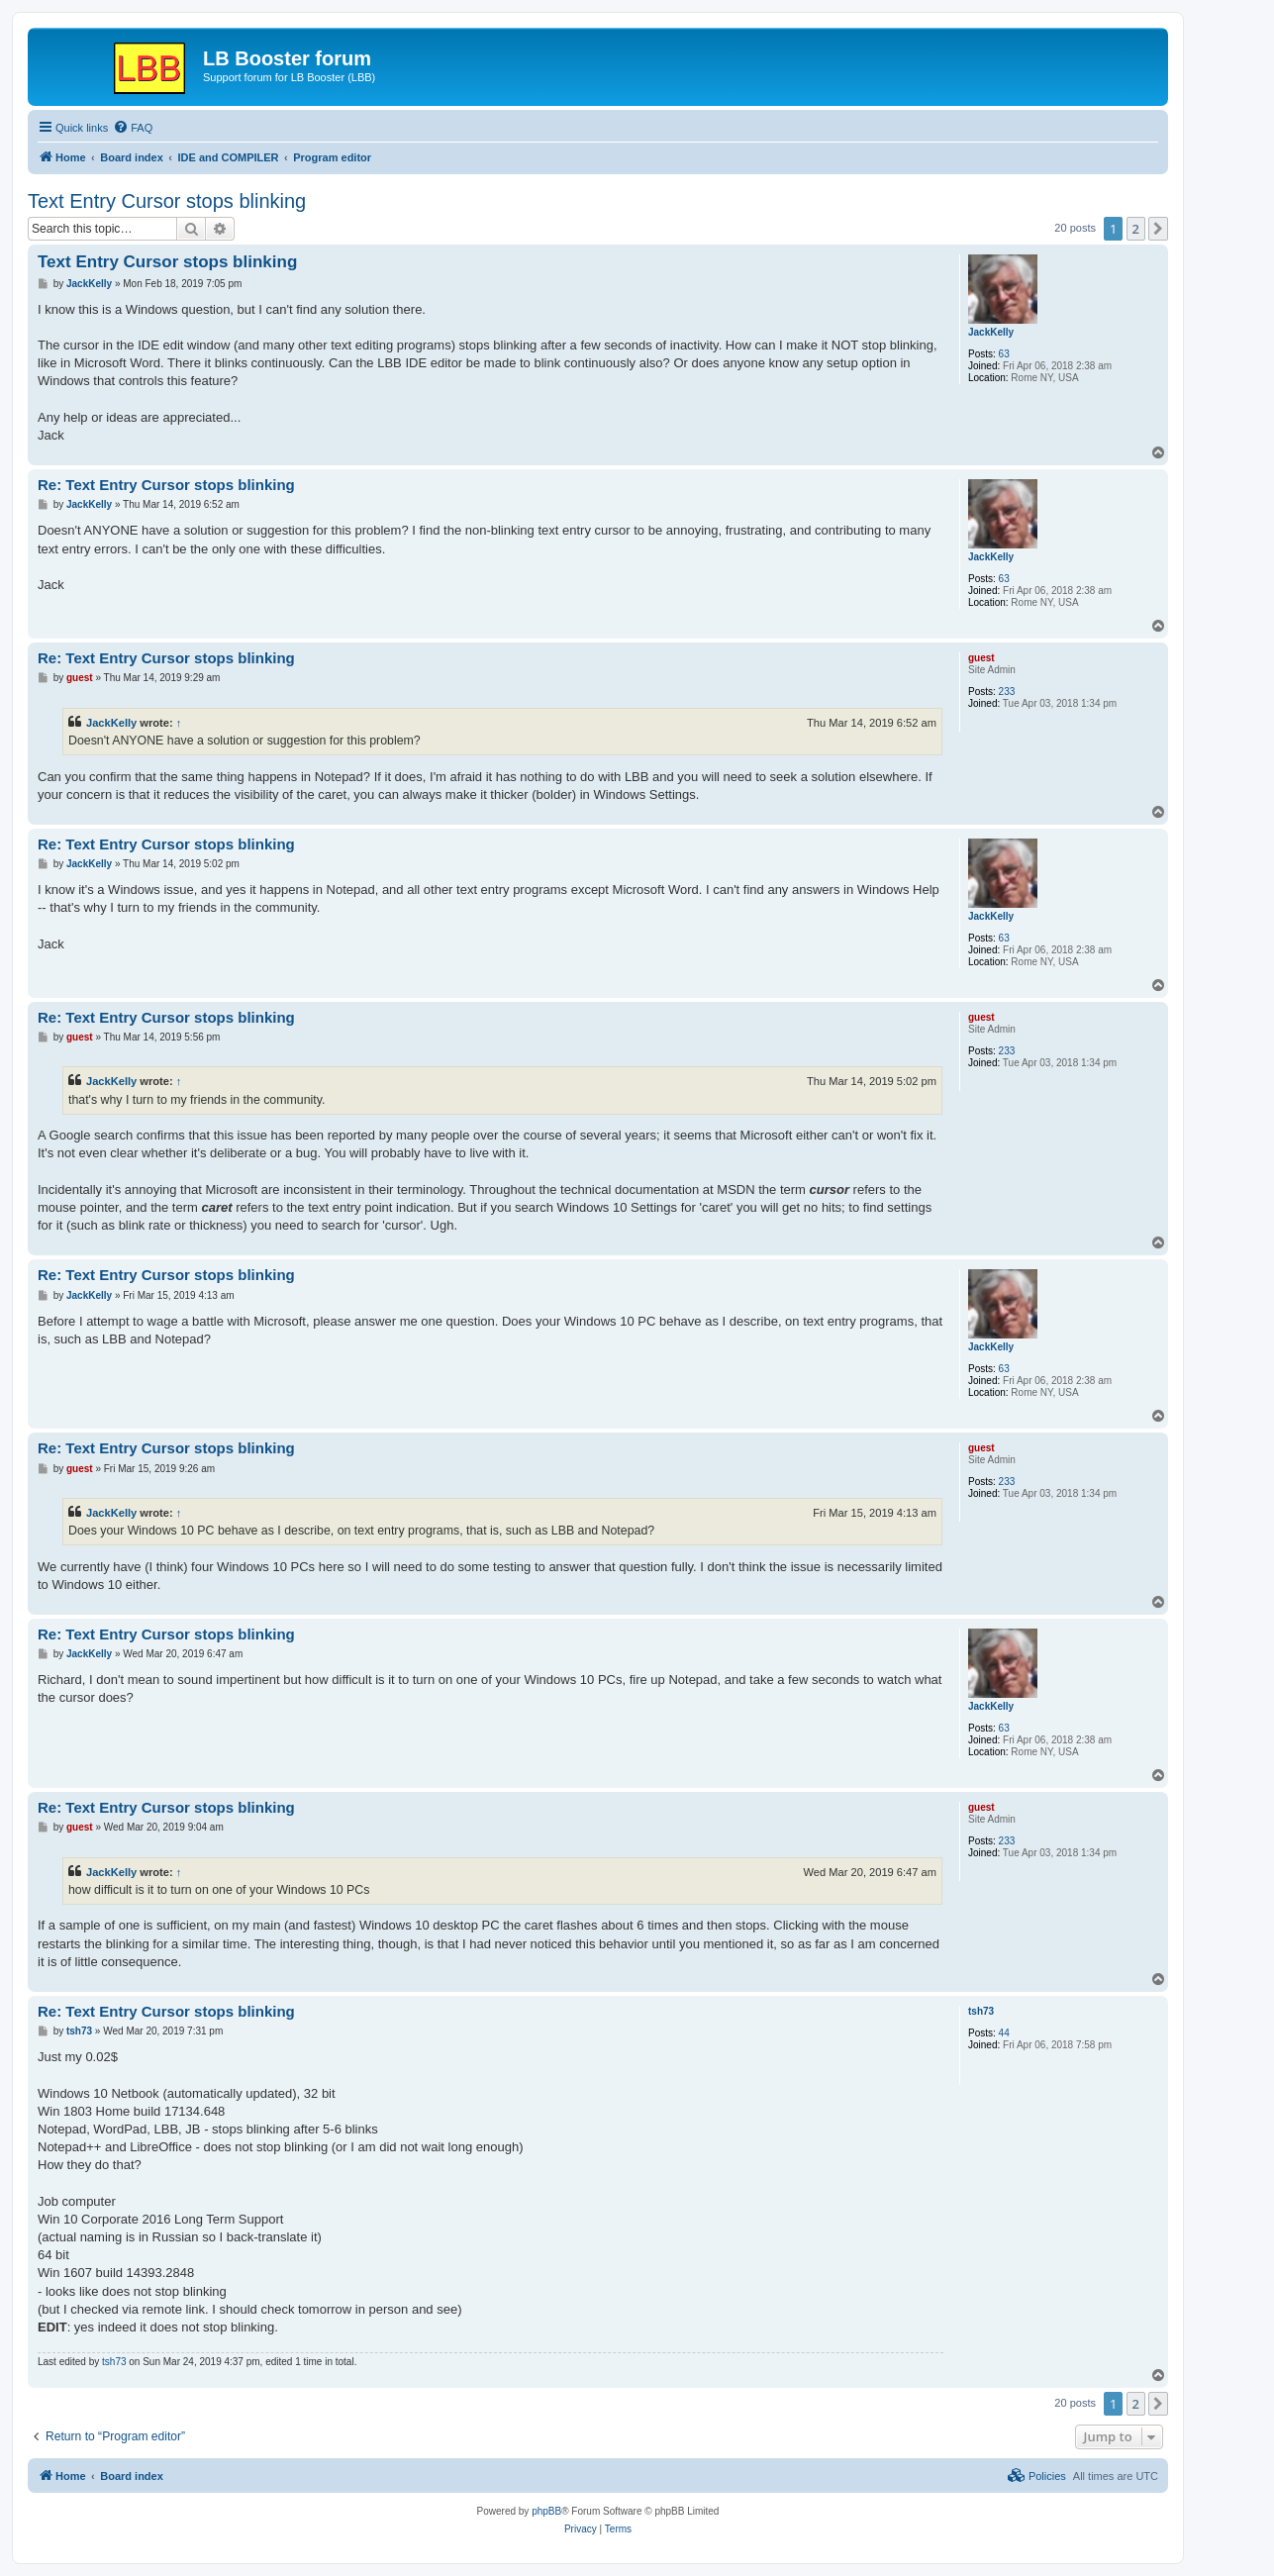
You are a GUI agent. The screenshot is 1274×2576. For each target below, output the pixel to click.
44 (1004, 2033)
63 (1004, 353)
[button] (1158, 229)
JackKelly (991, 332)
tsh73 (981, 2011)
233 (1007, 691)
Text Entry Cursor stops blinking (167, 201)
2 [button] (1135, 229)
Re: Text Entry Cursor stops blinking (166, 484)
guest (981, 657)
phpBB (546, 2511)
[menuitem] (132, 128)
